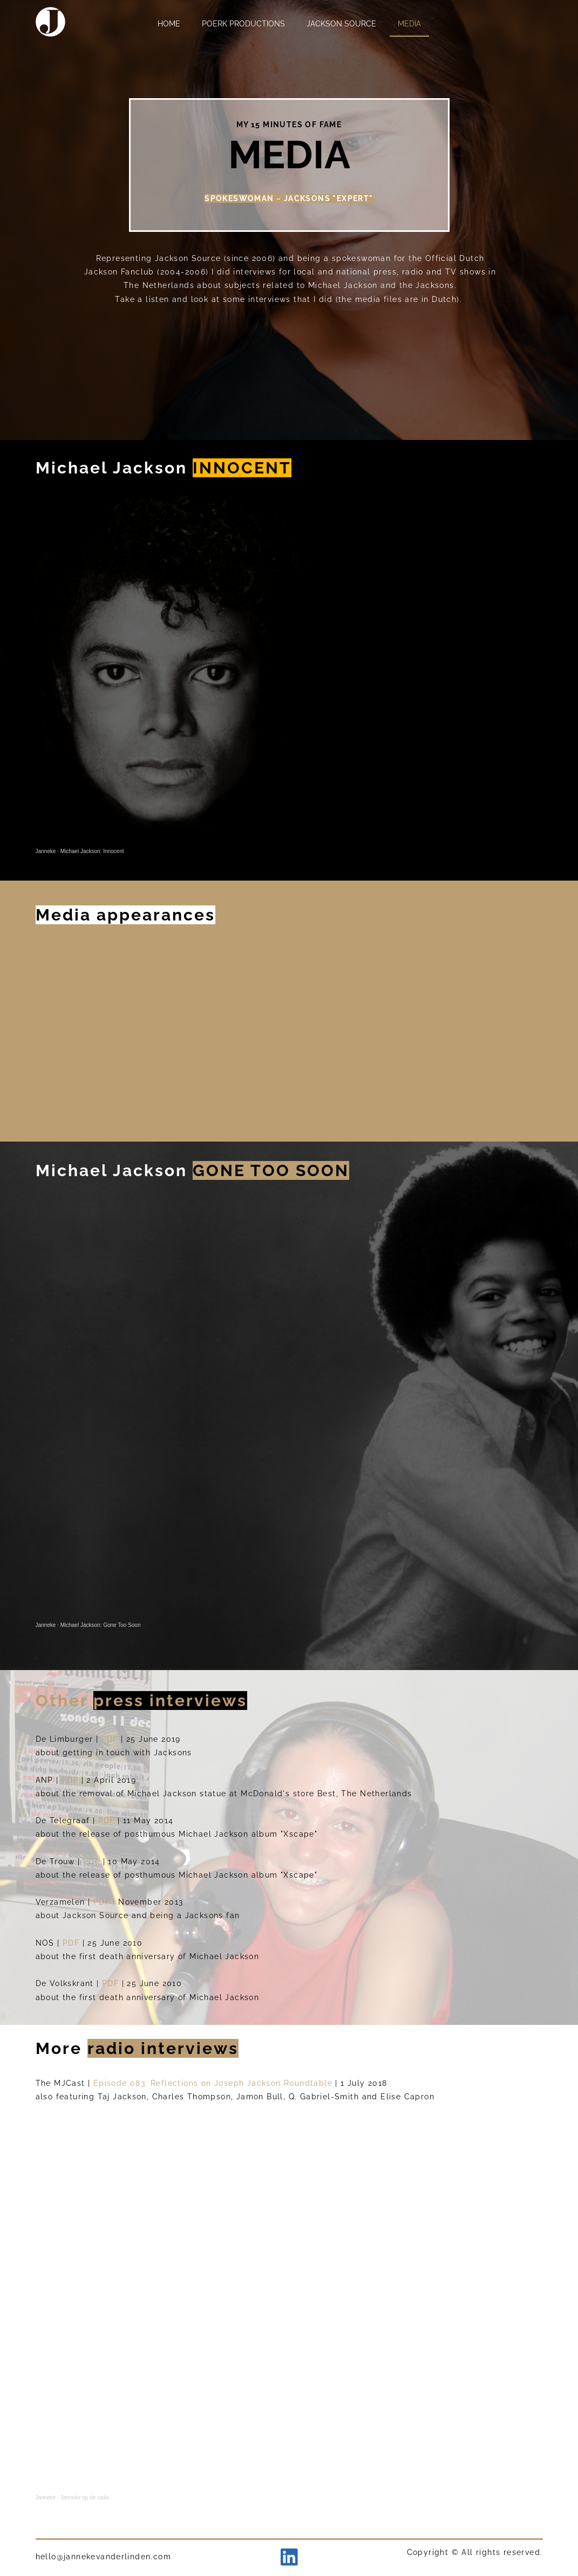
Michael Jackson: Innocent (92, 851)
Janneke (46, 851)
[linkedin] (289, 2557)
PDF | (105, 1902)
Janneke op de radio (85, 2498)
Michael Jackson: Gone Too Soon (100, 1625)
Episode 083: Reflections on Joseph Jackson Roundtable (212, 2083)
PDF (111, 1739)
